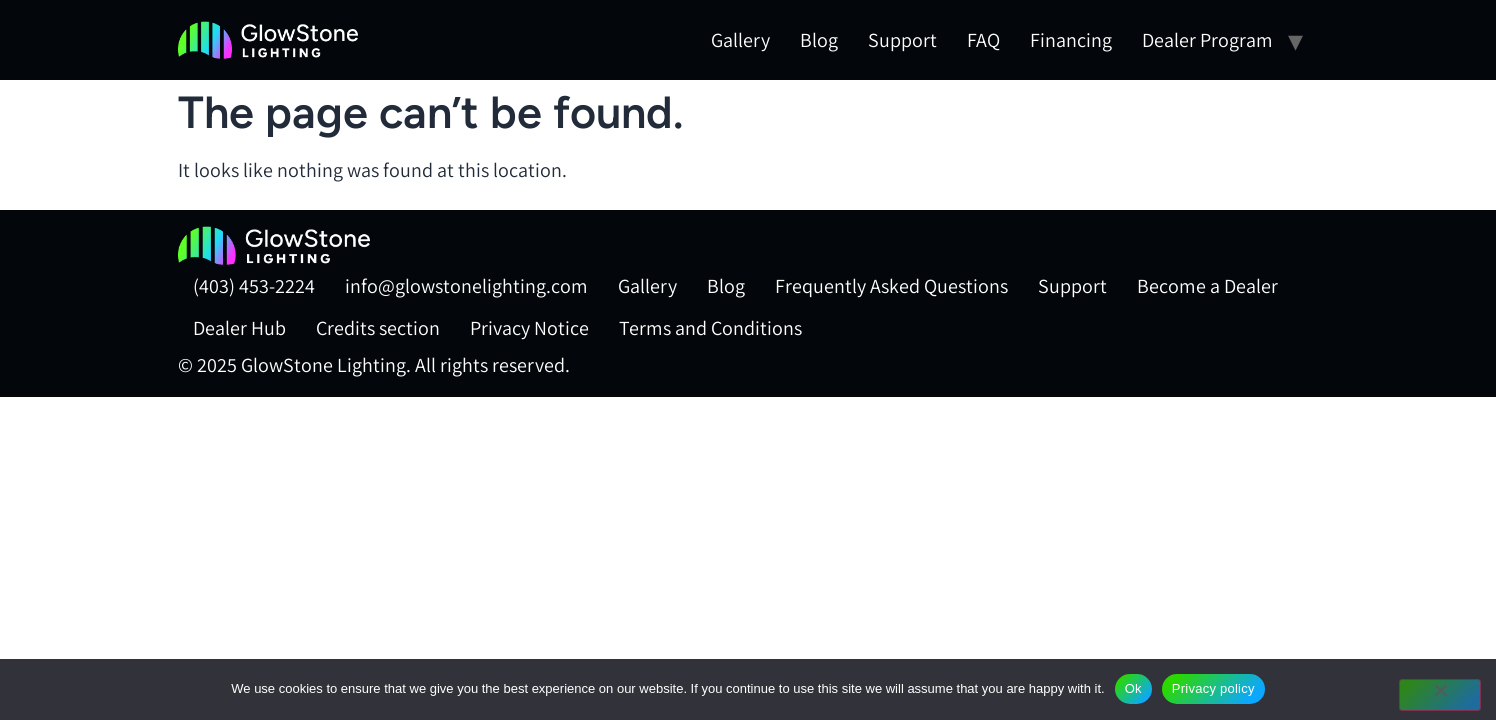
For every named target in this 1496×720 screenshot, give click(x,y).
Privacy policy (1213, 688)
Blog (819, 40)
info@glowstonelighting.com (466, 286)
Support (902, 40)
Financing (1071, 40)
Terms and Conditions (710, 328)
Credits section (378, 328)
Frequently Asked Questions (891, 286)
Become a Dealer (1207, 286)
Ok (1133, 688)
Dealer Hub (239, 328)
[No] (1440, 695)
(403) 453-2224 (254, 286)
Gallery (740, 40)
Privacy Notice (529, 328)
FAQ (983, 40)
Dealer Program (1207, 40)
